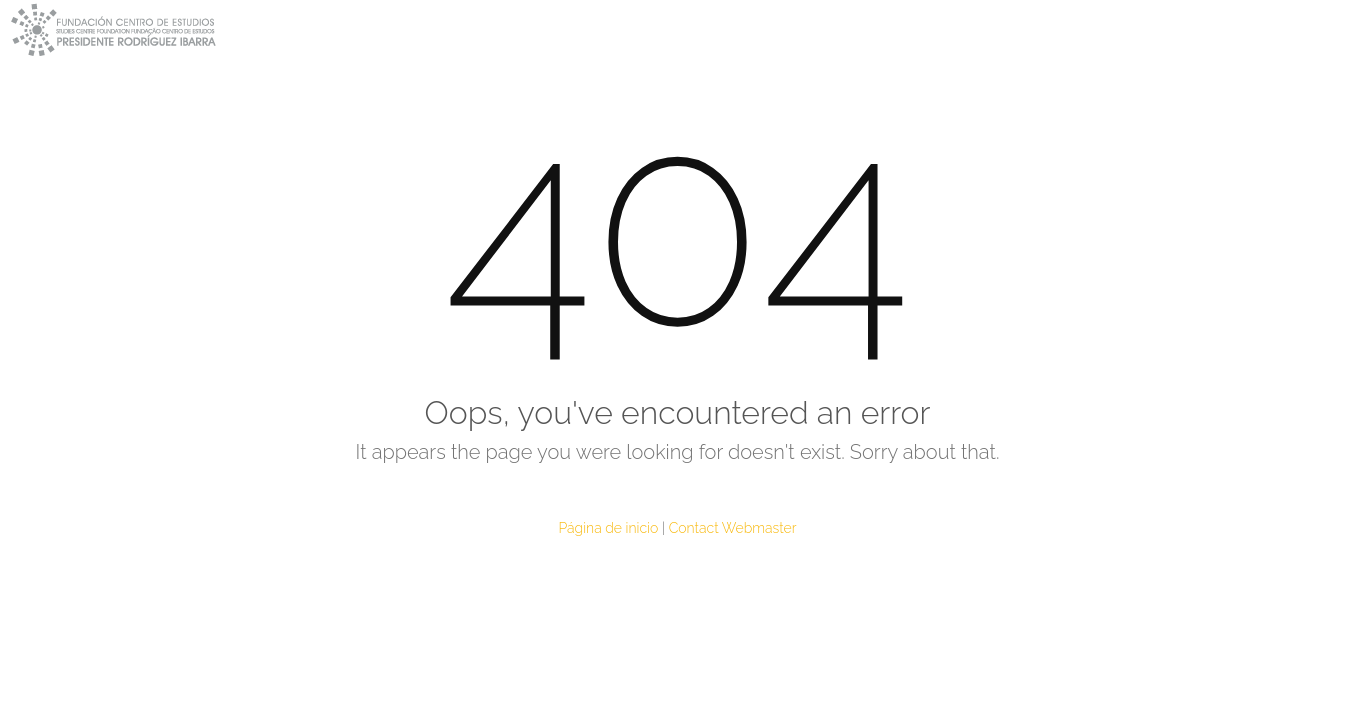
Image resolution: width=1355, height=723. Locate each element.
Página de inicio (608, 528)
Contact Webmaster (733, 528)
